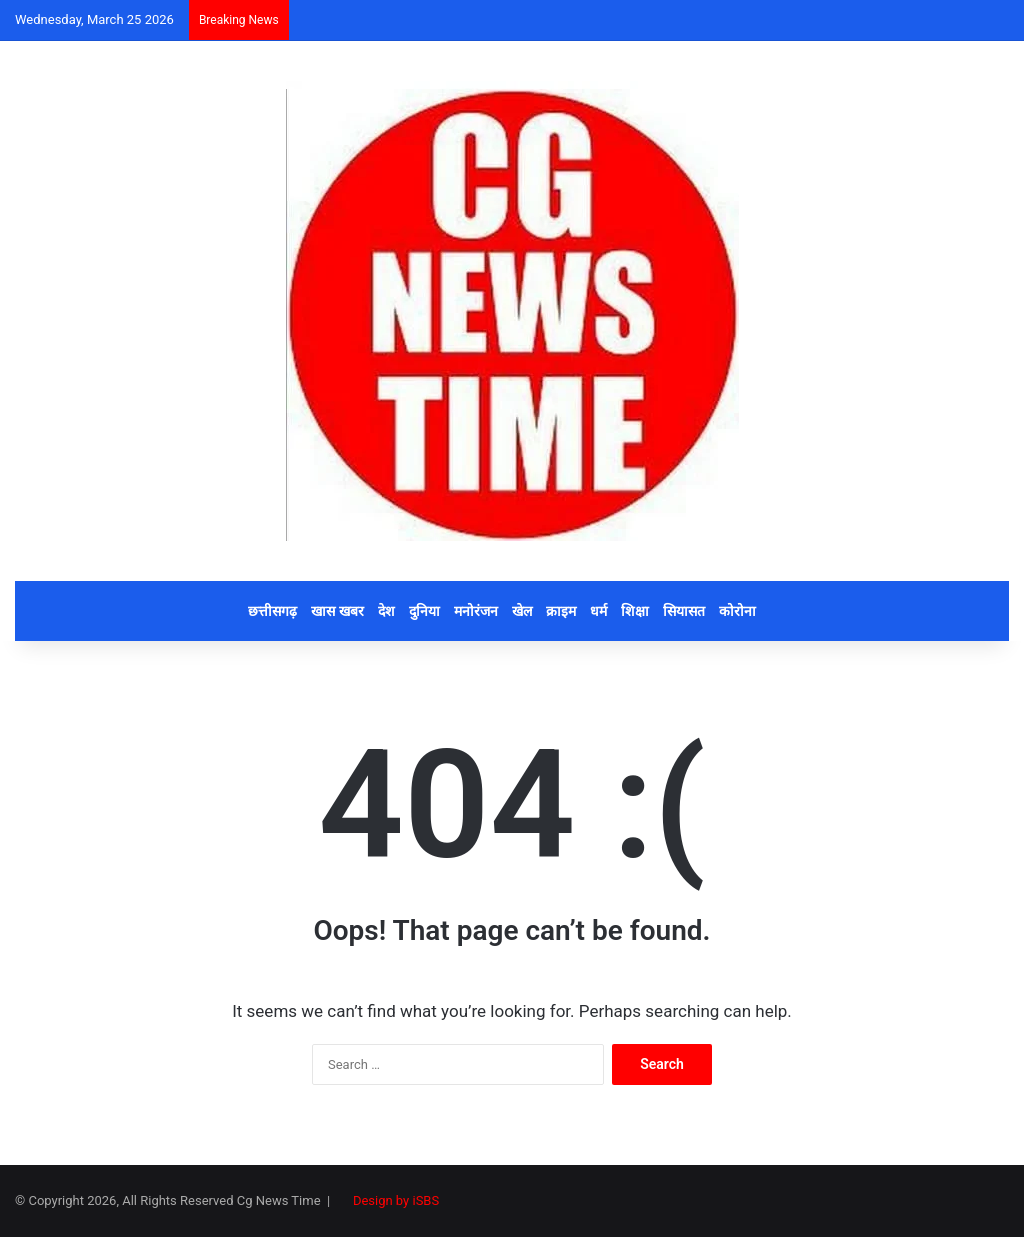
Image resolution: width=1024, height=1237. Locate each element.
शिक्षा (635, 611)
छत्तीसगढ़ (272, 611)
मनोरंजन (476, 611)
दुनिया (424, 611)
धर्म (598, 611)
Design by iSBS (396, 1200)
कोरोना (737, 611)
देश (386, 611)
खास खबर (337, 611)
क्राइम (561, 611)
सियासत (684, 611)
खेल (522, 611)
